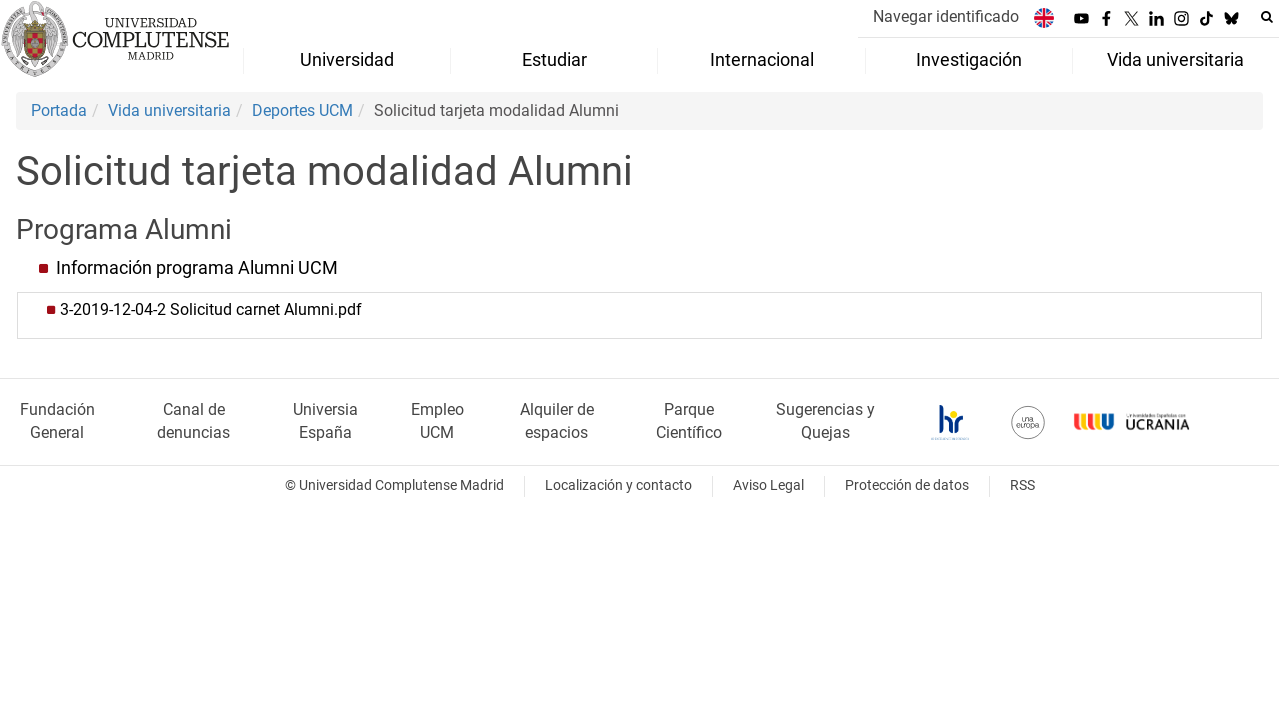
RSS (1022, 485)
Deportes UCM (302, 110)
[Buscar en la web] (1267, 17)
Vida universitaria (169, 110)
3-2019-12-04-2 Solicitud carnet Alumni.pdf (211, 309)
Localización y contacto (618, 485)
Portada (59, 110)
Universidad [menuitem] (347, 60)
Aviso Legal (768, 485)
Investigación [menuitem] (969, 60)
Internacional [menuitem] (762, 60)
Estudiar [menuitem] (554, 60)
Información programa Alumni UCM (197, 268)
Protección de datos (907, 485)
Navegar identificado (946, 16)
